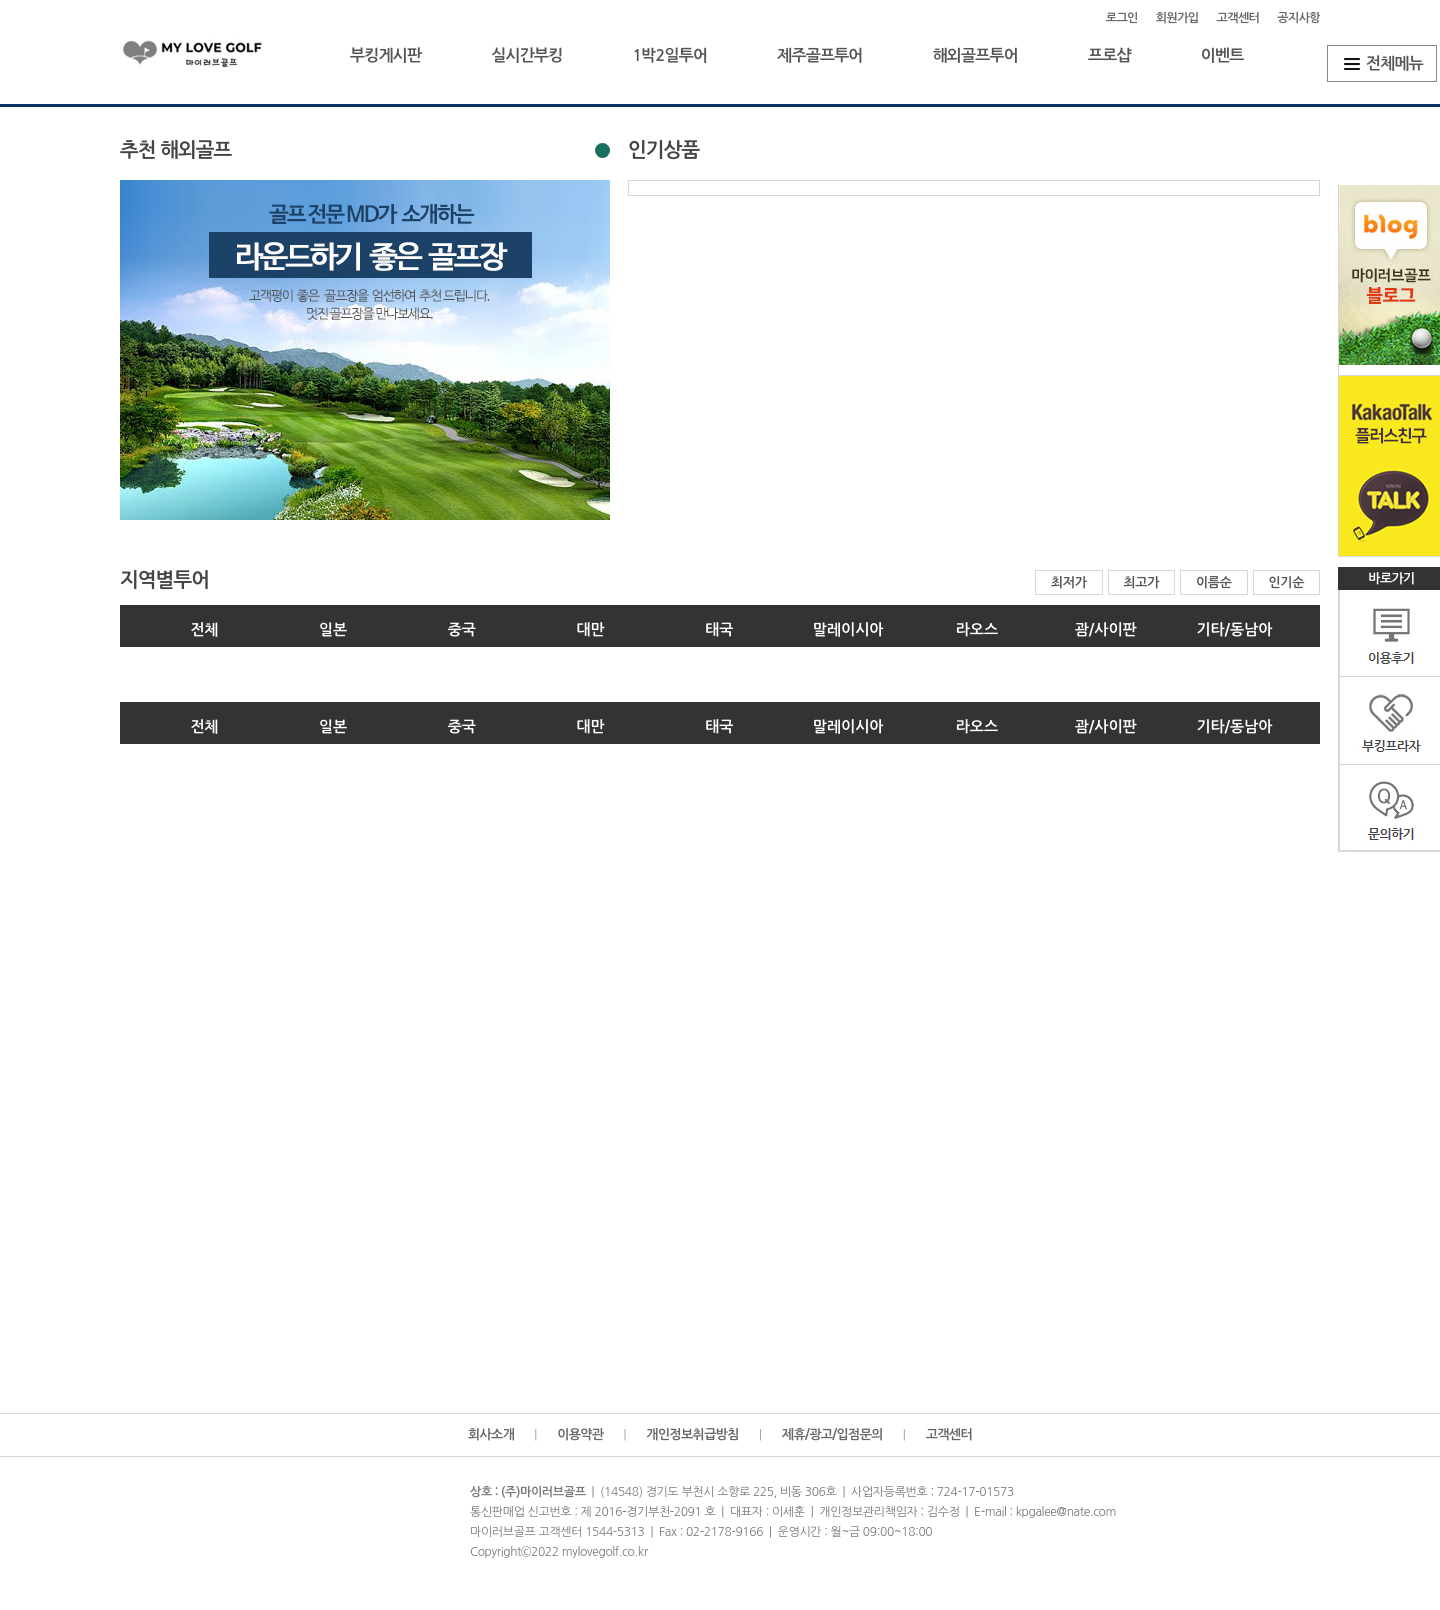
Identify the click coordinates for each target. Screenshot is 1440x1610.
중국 (462, 629)
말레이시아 (848, 629)
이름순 (1214, 582)
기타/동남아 (1234, 629)
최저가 (1069, 582)
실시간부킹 (526, 55)
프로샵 (1109, 55)
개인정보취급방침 (692, 1434)
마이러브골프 (209, 57)
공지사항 (1298, 18)
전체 (204, 629)
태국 (719, 629)
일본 (333, 629)
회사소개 (491, 1434)
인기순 (1287, 582)
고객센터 (1238, 18)
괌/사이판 (1106, 629)
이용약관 (580, 1434)
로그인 (1122, 18)
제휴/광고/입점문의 (832, 1434)
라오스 (977, 629)
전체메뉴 (1394, 63)
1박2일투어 (669, 55)
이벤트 (1222, 55)
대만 (591, 629)
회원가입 (1177, 18)
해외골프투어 (975, 55)
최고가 (1142, 582)
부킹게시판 (385, 55)
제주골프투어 (819, 55)
